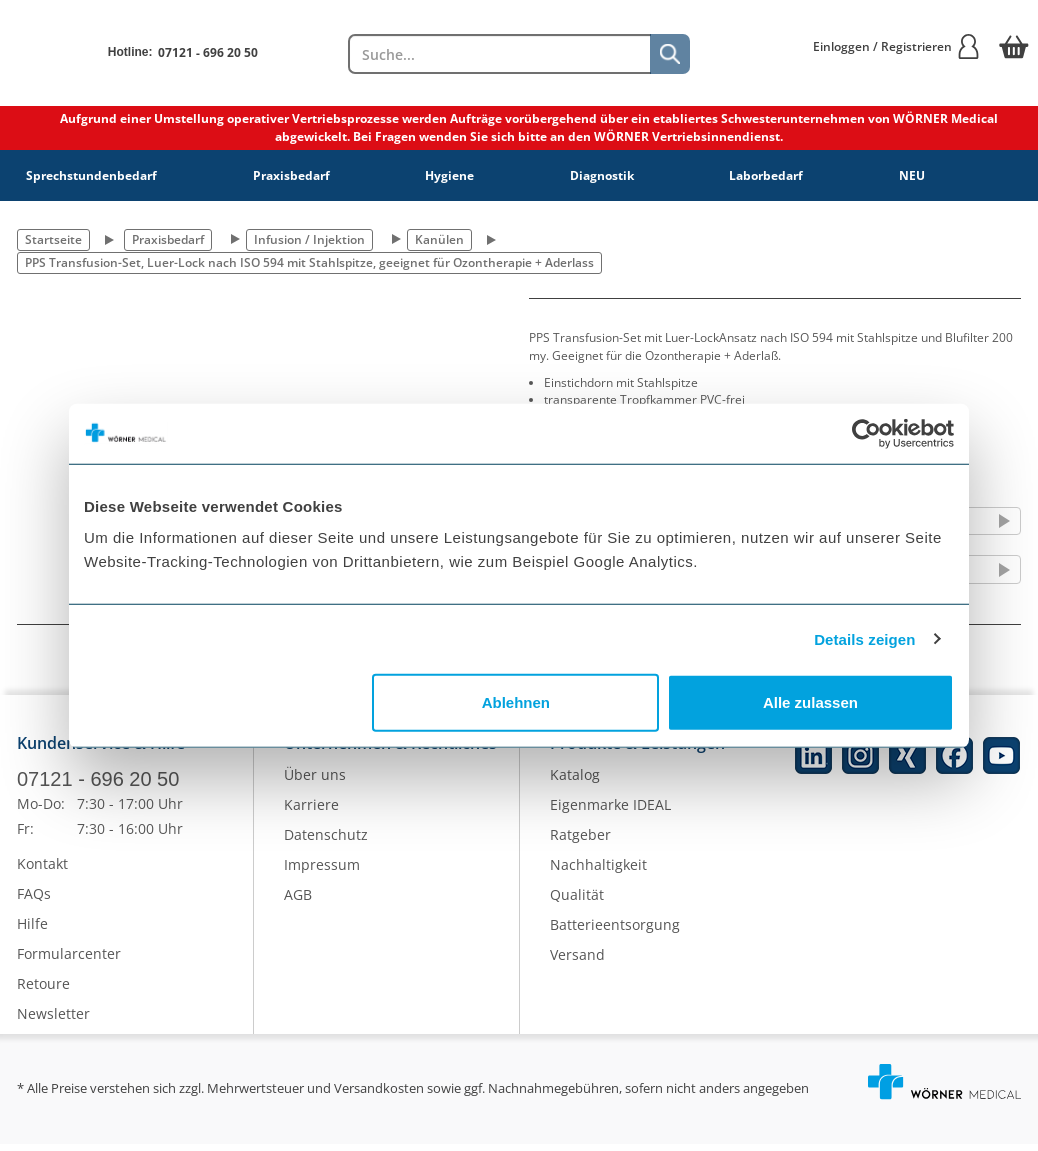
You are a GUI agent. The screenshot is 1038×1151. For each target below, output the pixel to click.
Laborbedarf (766, 175)
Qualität (577, 902)
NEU (912, 175)
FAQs (34, 900)
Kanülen (439, 239)
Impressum (322, 872)
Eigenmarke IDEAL (610, 812)
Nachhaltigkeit (598, 872)
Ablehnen (516, 702)
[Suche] (670, 54)
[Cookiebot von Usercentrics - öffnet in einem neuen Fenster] (866, 433)
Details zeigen (864, 638)
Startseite (53, 239)
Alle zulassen (810, 702)
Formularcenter (69, 960)
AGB (298, 902)
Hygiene (449, 175)
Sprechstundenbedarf (91, 175)
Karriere (311, 812)
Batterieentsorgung (615, 932)
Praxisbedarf (291, 175)
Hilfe (32, 930)
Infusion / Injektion (309, 239)
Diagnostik (602, 175)
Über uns (315, 782)
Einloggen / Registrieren (897, 46)
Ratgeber (580, 842)
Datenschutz (326, 842)
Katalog (575, 782)
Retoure (43, 990)
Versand (577, 962)
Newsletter (53, 1020)
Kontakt (42, 870)
